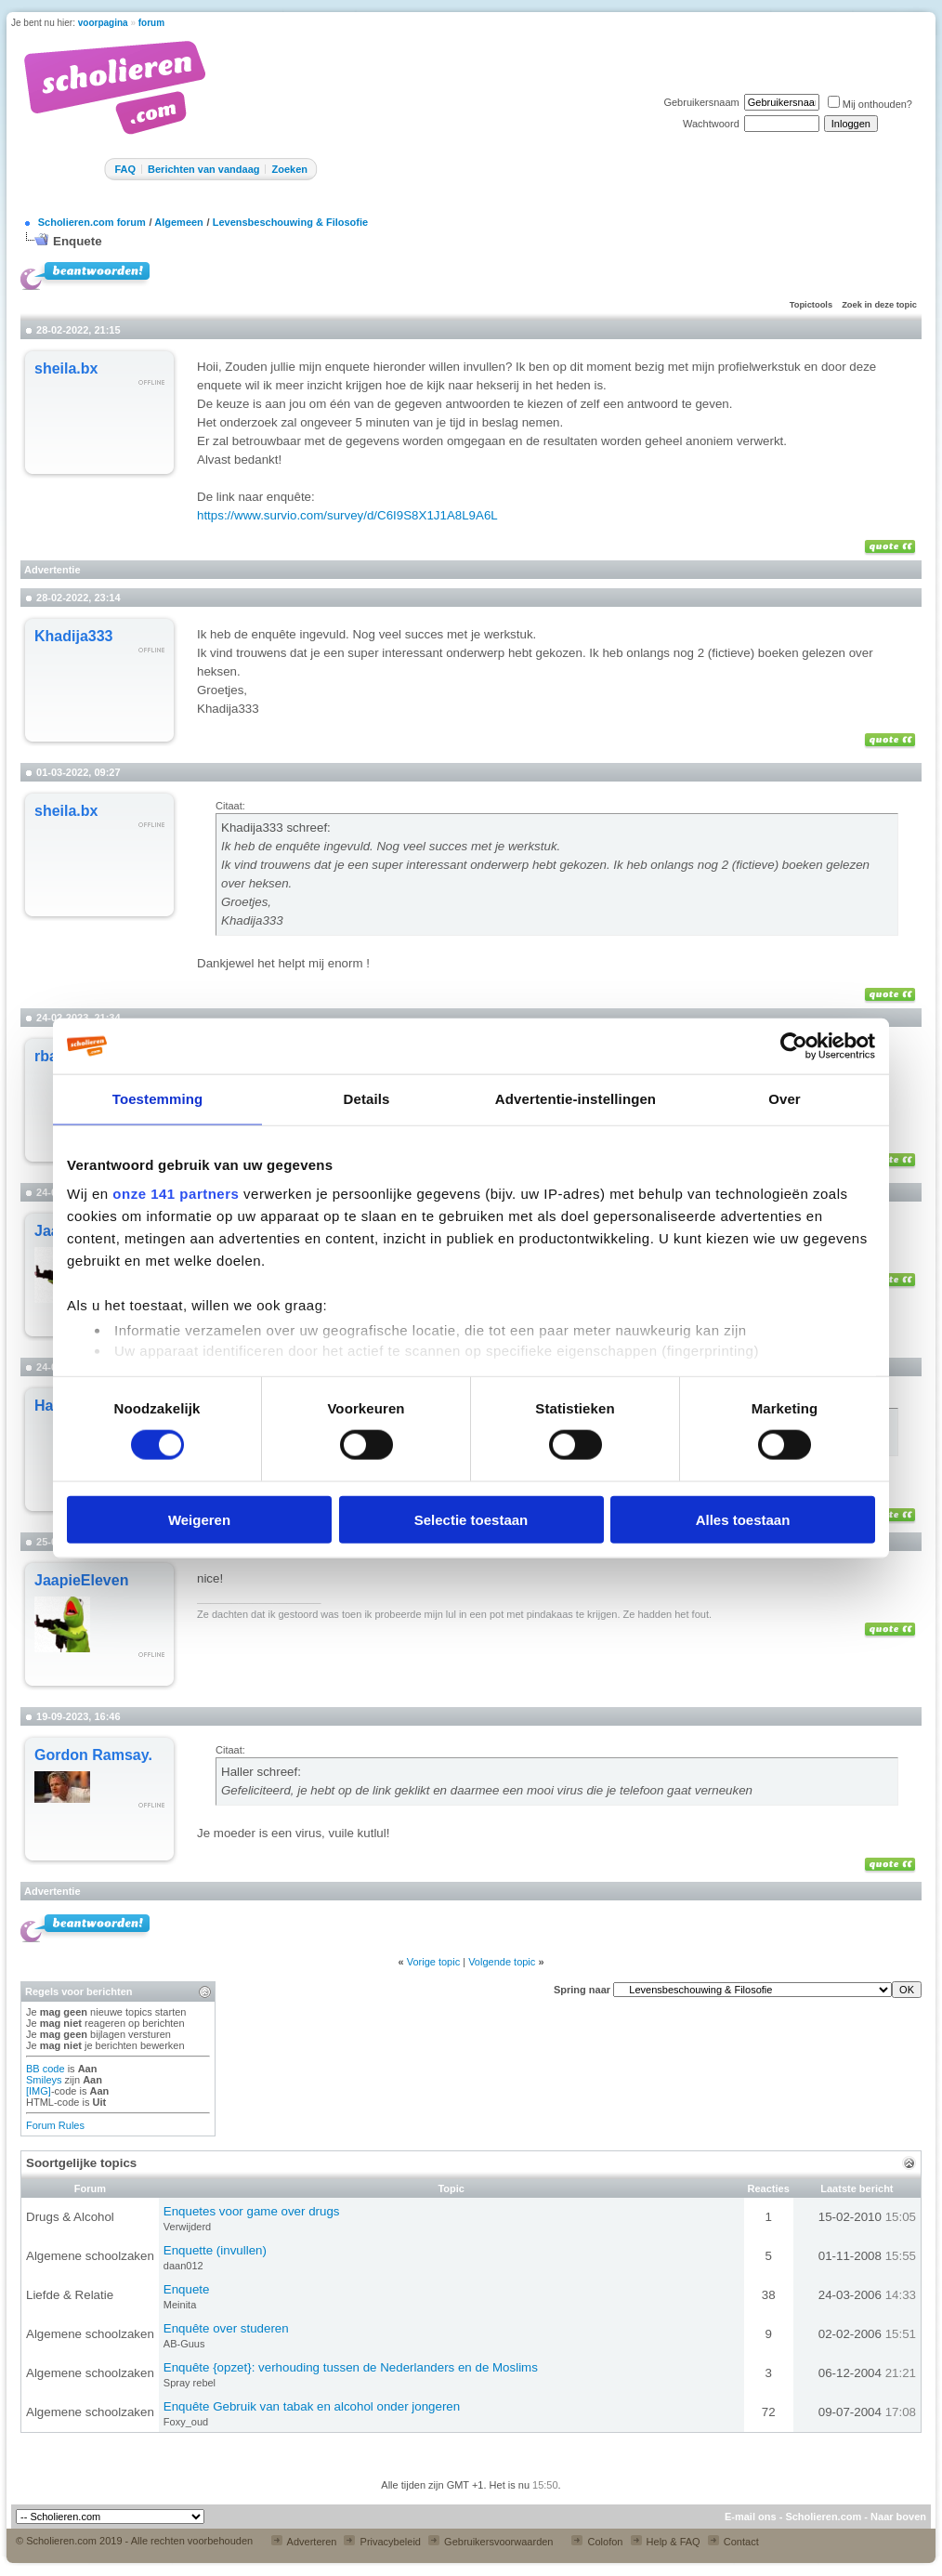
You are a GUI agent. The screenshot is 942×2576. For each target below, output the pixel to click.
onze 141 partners (175, 1194)
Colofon (596, 2541)
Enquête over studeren (226, 2328)
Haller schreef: (261, 1772)
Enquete (77, 241)
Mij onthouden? (870, 104)
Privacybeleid (382, 2541)
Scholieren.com (823, 2516)
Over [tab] (784, 1099)
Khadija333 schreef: (276, 828)
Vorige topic (433, 1961)
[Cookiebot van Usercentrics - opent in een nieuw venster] (794, 1046)
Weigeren (199, 1519)
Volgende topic (501, 1961)
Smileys (44, 2079)
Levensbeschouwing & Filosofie (290, 222)
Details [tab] (367, 1099)
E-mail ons (751, 2516)
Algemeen (178, 222)
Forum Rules (55, 2125)
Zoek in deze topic (879, 304)
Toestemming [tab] (157, 1099)
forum (151, 23)
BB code (45, 2068)
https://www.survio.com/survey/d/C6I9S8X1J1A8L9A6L (347, 515)
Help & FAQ (665, 2541)
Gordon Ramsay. (93, 1755)
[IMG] (38, 2090)
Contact (733, 2541)
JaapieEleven (81, 1580)
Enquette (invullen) (215, 2250)
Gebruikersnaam (701, 102)
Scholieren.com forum (92, 222)
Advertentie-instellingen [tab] (575, 1099)
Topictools (811, 304)
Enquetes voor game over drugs (252, 2211)
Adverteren (303, 2541)
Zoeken (289, 169)
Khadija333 (73, 636)
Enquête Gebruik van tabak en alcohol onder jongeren (312, 2406)
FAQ (125, 169)
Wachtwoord (711, 123)
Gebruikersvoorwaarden (490, 2541)
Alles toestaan (743, 1519)
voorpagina (103, 23)
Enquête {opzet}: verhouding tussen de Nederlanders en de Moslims (351, 2367)
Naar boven (898, 2516)
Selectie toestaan (471, 1519)
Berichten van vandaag (203, 169)
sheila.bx (66, 368)
